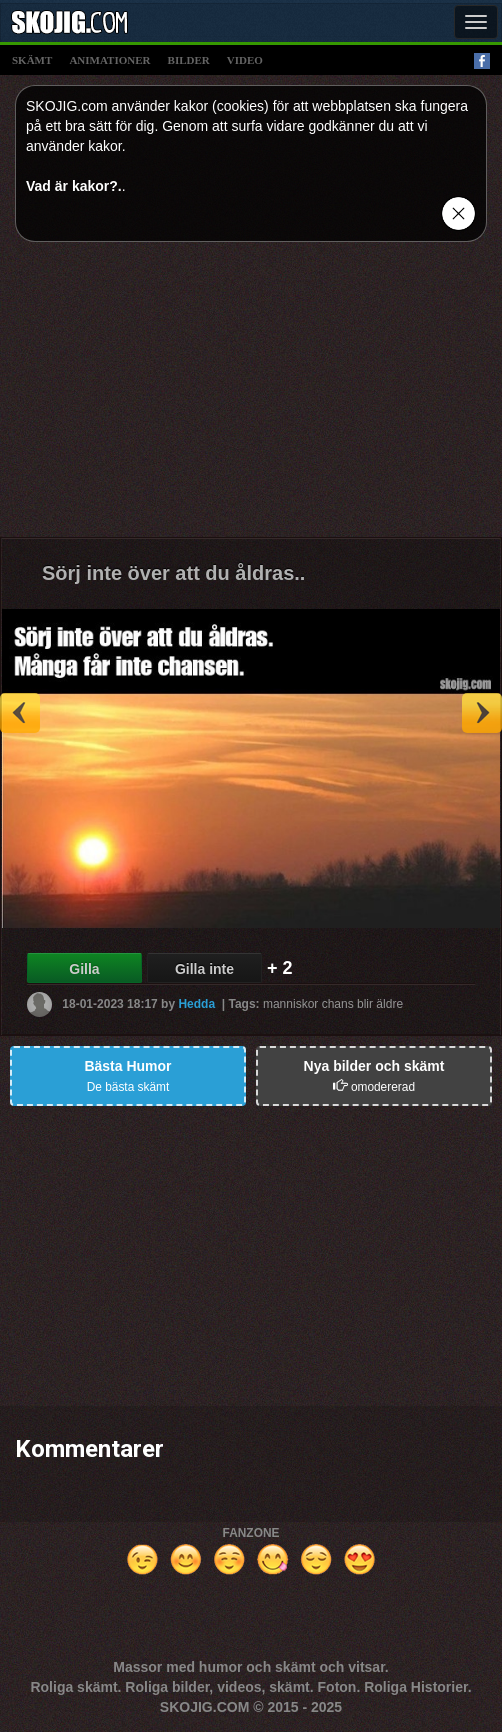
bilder (189, 60)
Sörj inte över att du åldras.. (173, 573)
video (245, 60)
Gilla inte (204, 969)
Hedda (196, 1003)
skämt (32, 60)
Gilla (84, 969)
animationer (109, 60)
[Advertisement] (251, 397)
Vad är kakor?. (74, 186)
